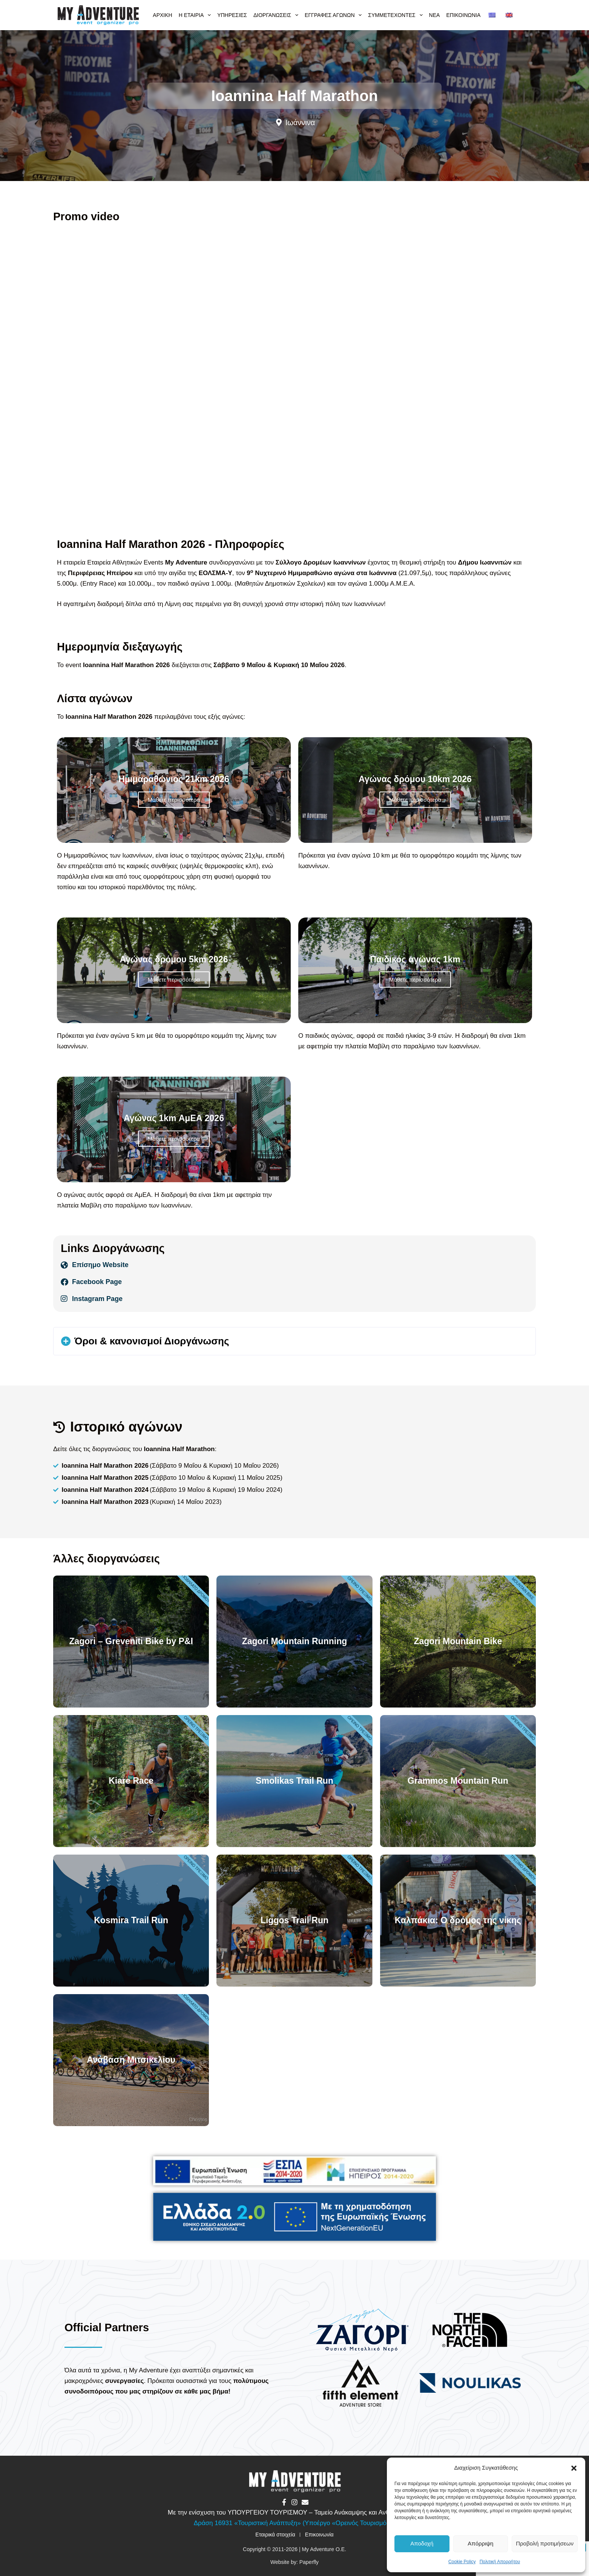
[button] (574, 2468)
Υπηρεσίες (232, 15)
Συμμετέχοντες (396, 15)
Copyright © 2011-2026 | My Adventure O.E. (294, 2549)
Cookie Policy (462, 2561)
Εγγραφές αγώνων (334, 15)
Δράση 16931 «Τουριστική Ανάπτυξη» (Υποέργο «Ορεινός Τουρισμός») (295, 2523)
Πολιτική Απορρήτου (500, 2561)
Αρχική (162, 15)
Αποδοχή (421, 2543)
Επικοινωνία (463, 15)
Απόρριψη (480, 2543)
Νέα (434, 15)
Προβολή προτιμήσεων (545, 2543)
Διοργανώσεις (276, 15)
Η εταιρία (196, 15)
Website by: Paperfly (294, 2562)
